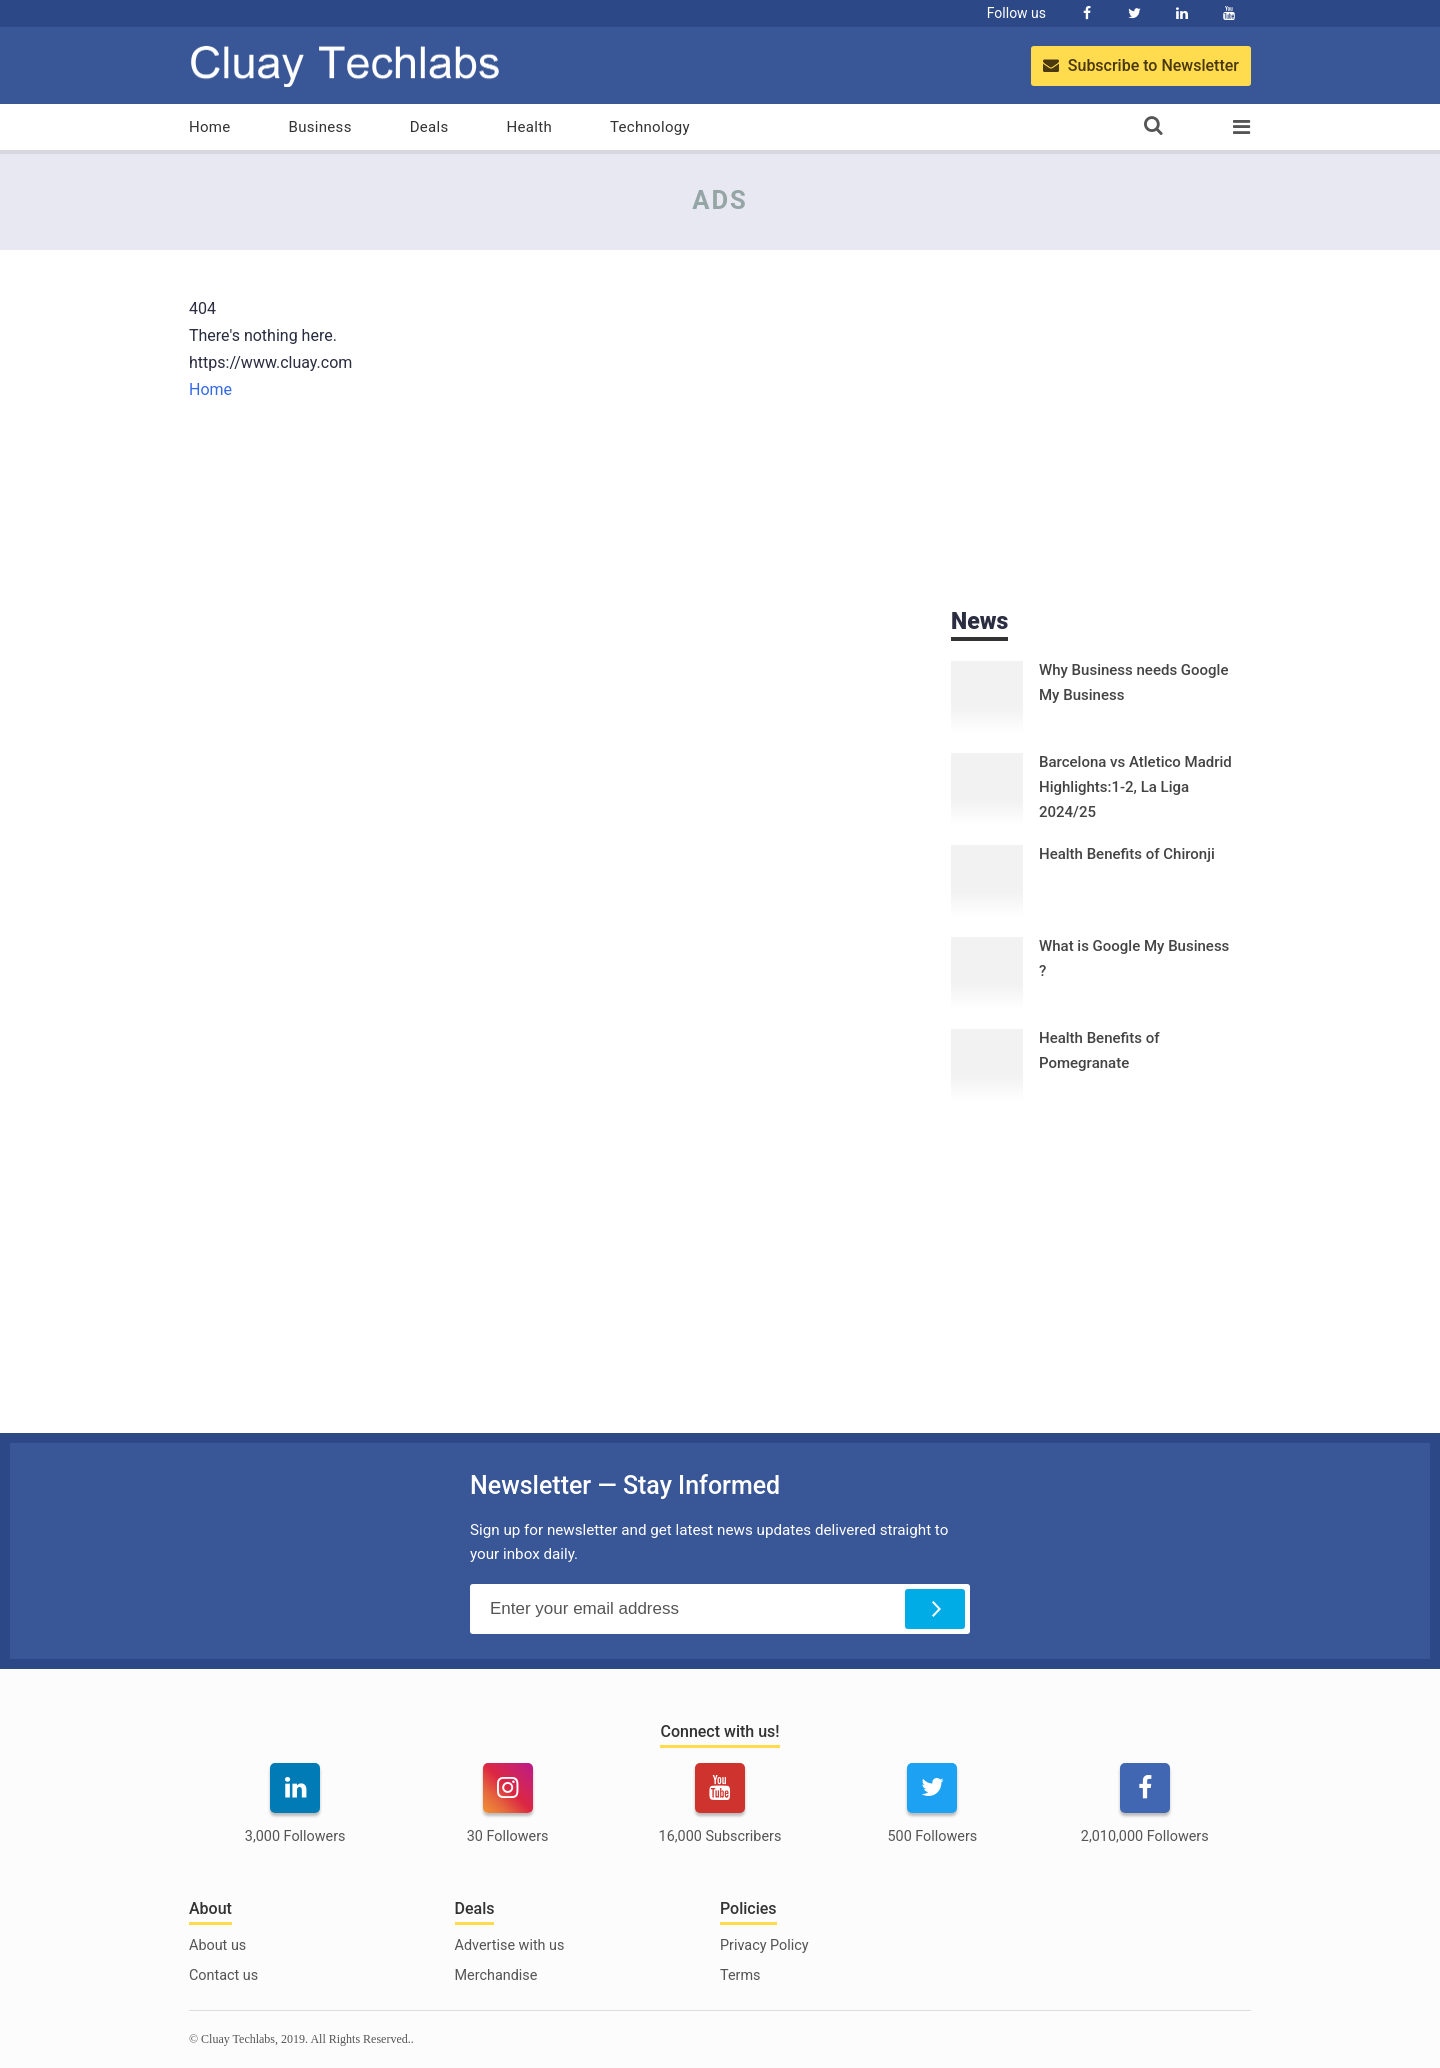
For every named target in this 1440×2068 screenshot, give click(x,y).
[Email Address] (720, 1609)
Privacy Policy (764, 1945)
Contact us (223, 1975)
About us (217, 1945)
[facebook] (1145, 1815)
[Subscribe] (935, 1609)
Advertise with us (510, 1945)
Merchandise (496, 1975)
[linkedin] (295, 1815)
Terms (740, 1975)
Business (320, 127)
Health (529, 127)
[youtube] (720, 1815)
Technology (650, 127)
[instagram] (507, 1815)
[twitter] (932, 1815)
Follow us (1016, 13)
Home (210, 127)
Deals (429, 127)
